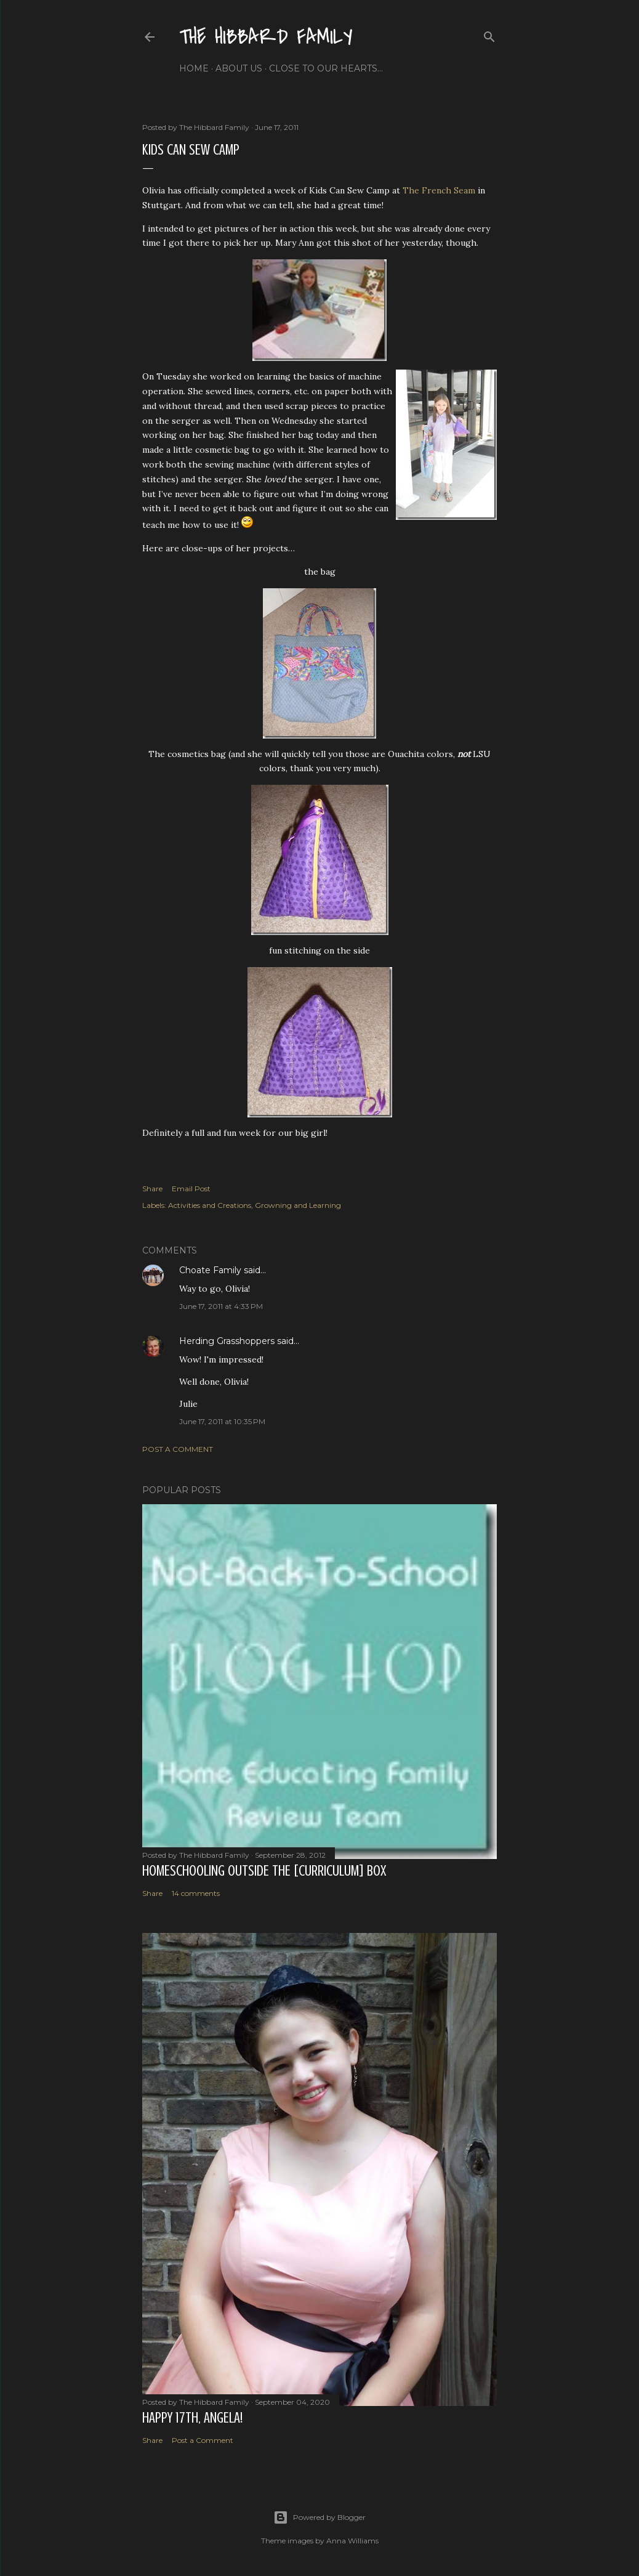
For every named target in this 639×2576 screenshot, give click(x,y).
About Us (238, 68)
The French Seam (439, 190)
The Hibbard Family (266, 37)
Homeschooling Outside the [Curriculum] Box (264, 1871)
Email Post (191, 1188)
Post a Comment (177, 1449)
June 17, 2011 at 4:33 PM (221, 1306)
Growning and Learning (298, 1205)
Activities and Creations (209, 1205)
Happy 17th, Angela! (192, 2418)
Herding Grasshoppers (227, 1341)
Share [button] (152, 1188)
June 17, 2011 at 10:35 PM (222, 1421)
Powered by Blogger (319, 2517)
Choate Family (210, 1270)
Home (194, 68)
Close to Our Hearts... (326, 68)
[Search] (489, 34)
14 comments (196, 1893)
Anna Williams (352, 2540)
